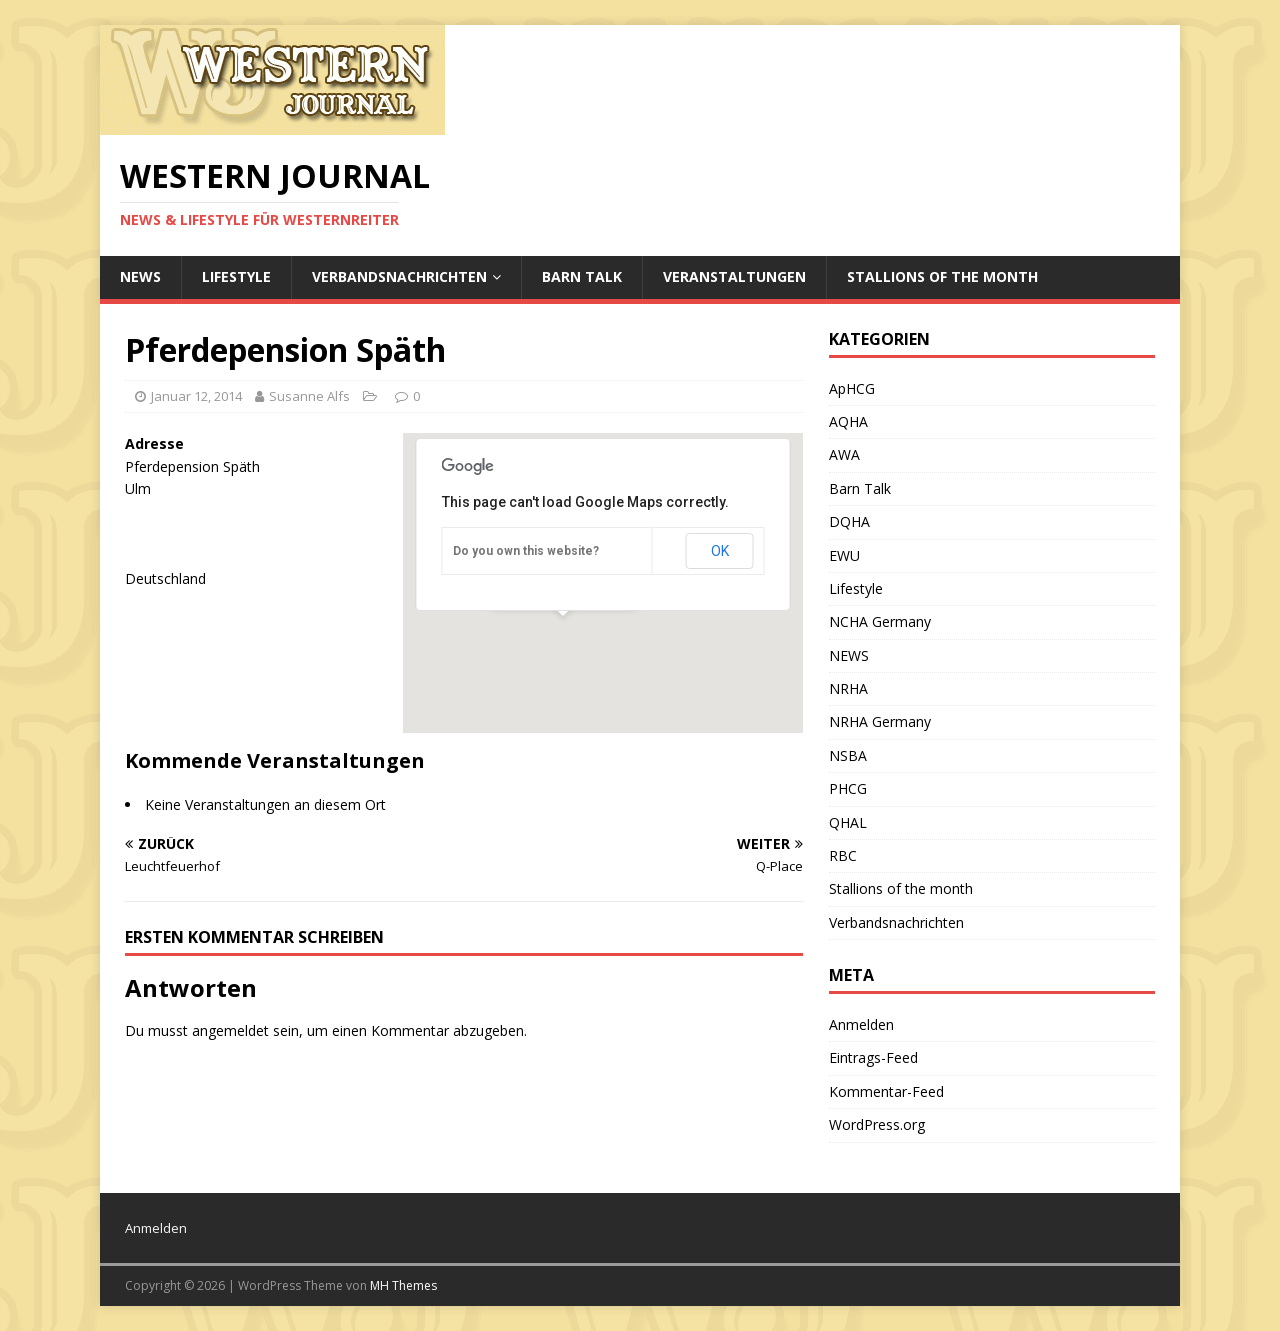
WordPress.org (877, 1124)
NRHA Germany (880, 721)
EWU (844, 555)
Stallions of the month (942, 276)
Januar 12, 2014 (196, 396)
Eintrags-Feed (873, 1057)
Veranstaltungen (734, 276)
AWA (844, 454)
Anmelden (861, 1024)
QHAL (848, 822)
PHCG (848, 788)
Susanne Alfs (309, 396)
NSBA (848, 755)
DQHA (849, 521)
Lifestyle (236, 276)
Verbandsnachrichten (399, 276)
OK (720, 551)
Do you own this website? (526, 551)
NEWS (140, 276)
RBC (843, 855)
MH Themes (403, 1285)
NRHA (848, 688)
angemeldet (230, 1030)
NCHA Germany (880, 621)
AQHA (848, 421)
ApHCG (852, 388)
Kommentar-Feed (886, 1091)
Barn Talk (582, 276)
